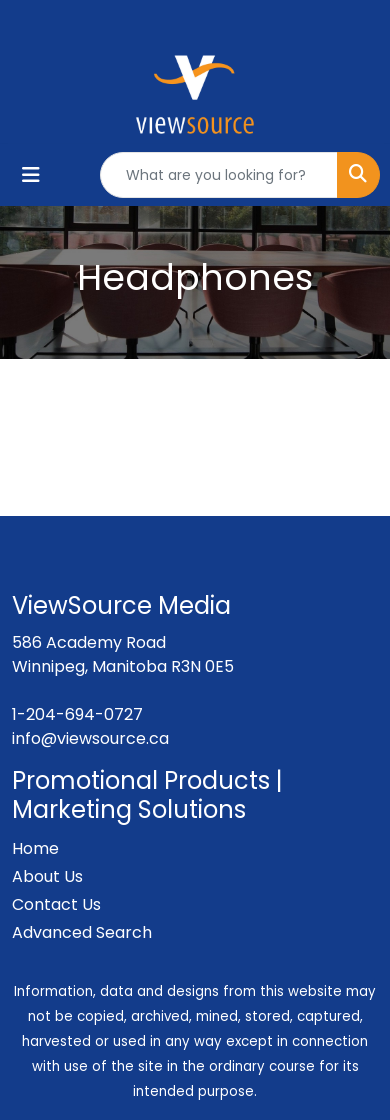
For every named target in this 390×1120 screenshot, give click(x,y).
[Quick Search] (219, 175)
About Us (47, 876)
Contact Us (56, 904)
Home (35, 848)
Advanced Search (82, 932)
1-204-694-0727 (77, 714)
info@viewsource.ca (90, 738)
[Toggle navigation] (31, 175)
